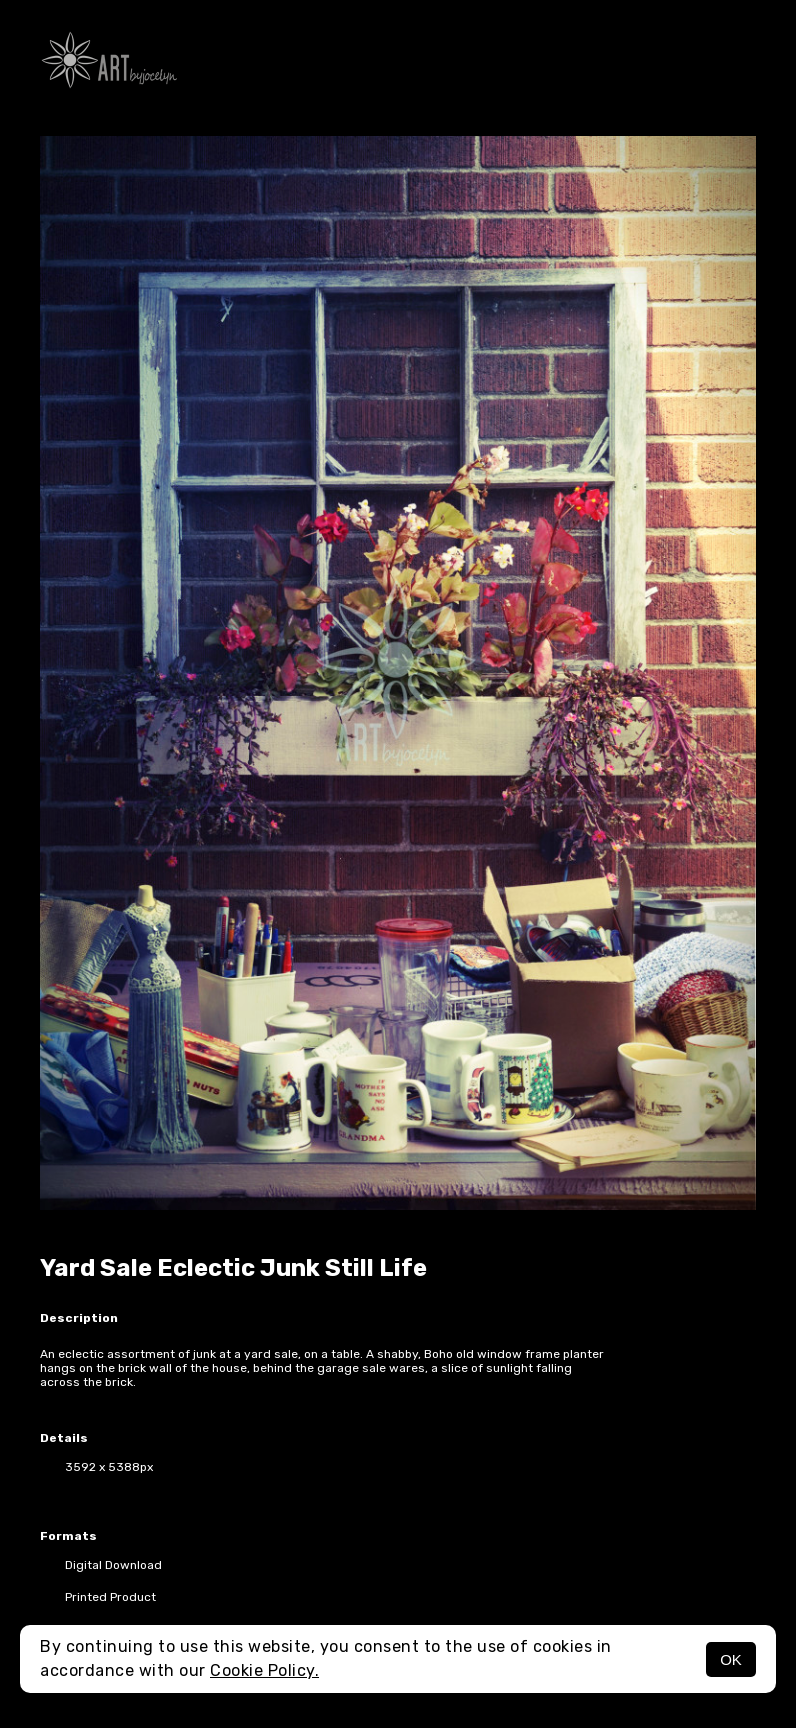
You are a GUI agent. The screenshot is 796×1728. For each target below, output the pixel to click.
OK (731, 1659)
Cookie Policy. (264, 1670)
